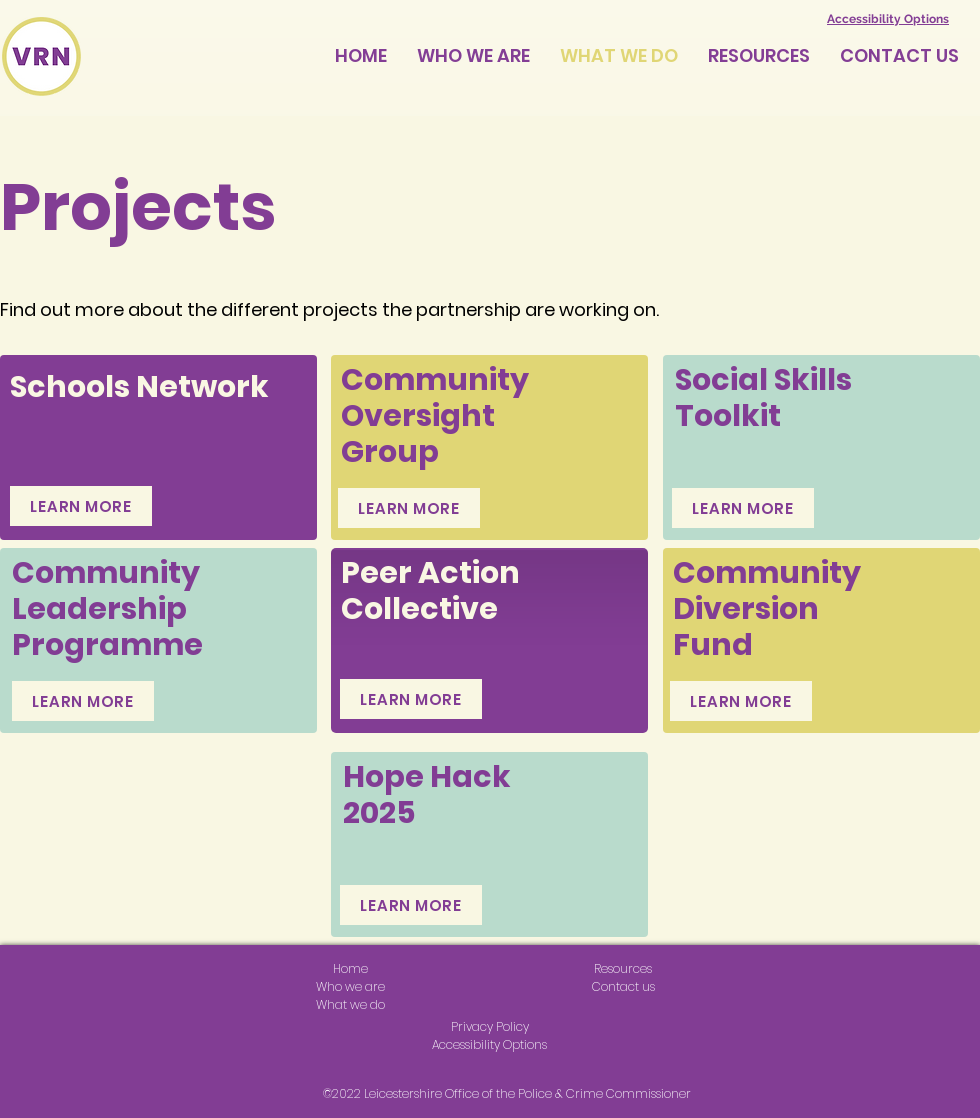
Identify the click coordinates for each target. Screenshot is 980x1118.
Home (350, 968)
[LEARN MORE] (81, 506)
